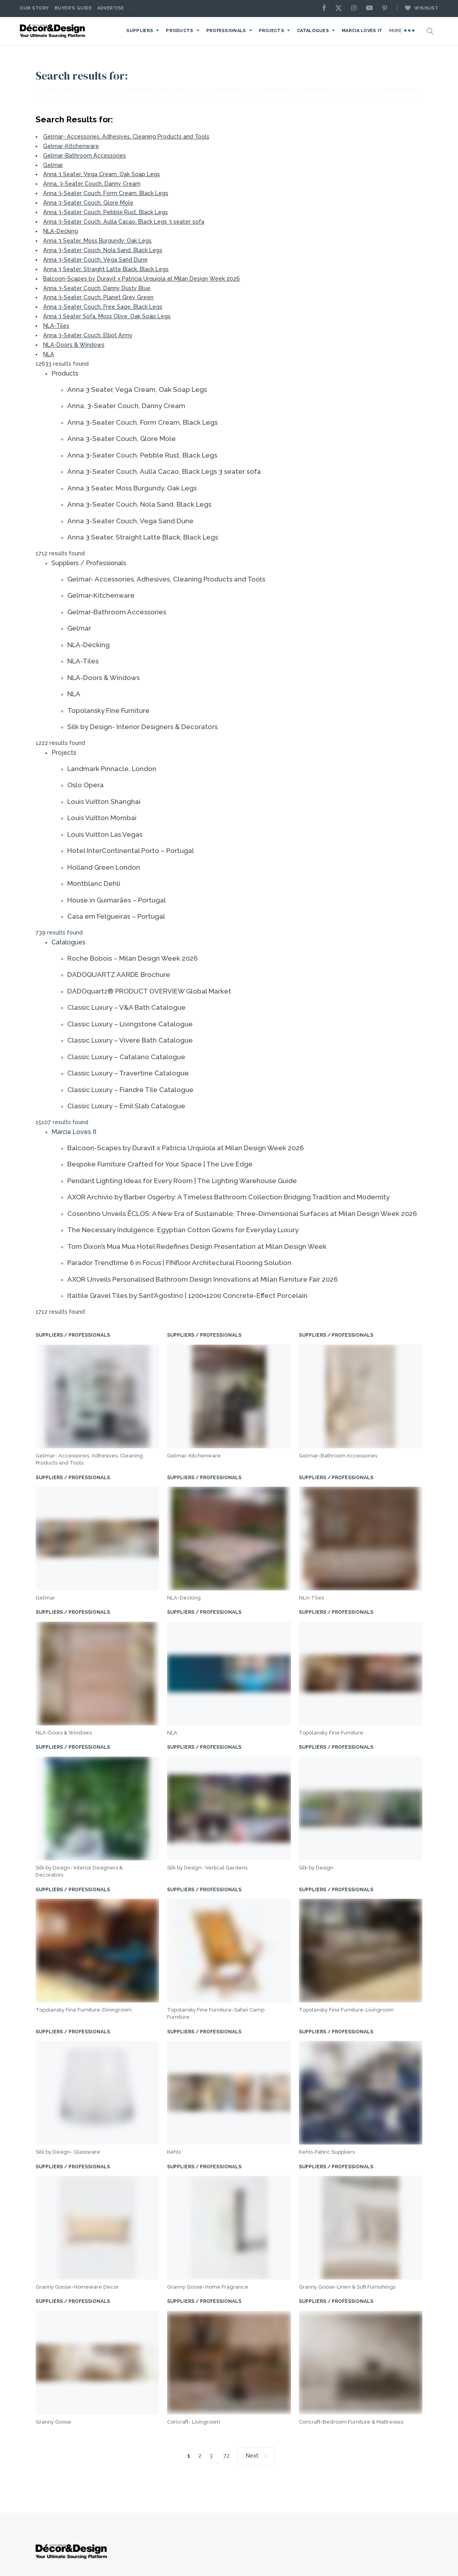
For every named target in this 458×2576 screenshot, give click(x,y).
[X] (340, 8)
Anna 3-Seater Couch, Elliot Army (88, 335)
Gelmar (53, 165)
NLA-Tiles (56, 326)
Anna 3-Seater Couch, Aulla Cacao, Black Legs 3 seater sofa (123, 221)
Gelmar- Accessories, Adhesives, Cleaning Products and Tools (126, 136)
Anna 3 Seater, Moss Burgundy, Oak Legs (97, 240)
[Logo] (53, 31)
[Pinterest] (386, 8)
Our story (34, 8)
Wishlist (418, 8)
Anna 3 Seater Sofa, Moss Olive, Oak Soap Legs (107, 316)
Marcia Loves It (362, 30)
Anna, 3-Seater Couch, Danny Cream (92, 183)
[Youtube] (371, 8)
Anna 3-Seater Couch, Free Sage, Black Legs (102, 307)
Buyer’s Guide (73, 8)
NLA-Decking (60, 231)
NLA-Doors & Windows (74, 345)
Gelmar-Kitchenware (71, 146)
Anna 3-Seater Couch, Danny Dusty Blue (96, 288)
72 (226, 2456)
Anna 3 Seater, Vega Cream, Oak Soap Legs (101, 174)
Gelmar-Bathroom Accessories (84, 155)
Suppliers (140, 30)
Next (252, 2456)
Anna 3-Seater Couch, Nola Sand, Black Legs (102, 250)
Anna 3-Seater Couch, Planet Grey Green (98, 297)
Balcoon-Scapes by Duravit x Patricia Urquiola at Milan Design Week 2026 (141, 278)
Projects (271, 30)
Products (179, 30)
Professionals (226, 30)
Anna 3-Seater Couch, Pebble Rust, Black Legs (105, 212)
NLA (48, 354)
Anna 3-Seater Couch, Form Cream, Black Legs (105, 193)
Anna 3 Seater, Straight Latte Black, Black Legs (106, 269)
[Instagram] (356, 8)
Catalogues (313, 30)
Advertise (110, 8)
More (402, 30)
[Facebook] (326, 8)
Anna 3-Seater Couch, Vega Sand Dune (95, 259)
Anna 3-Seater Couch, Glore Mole (88, 202)
